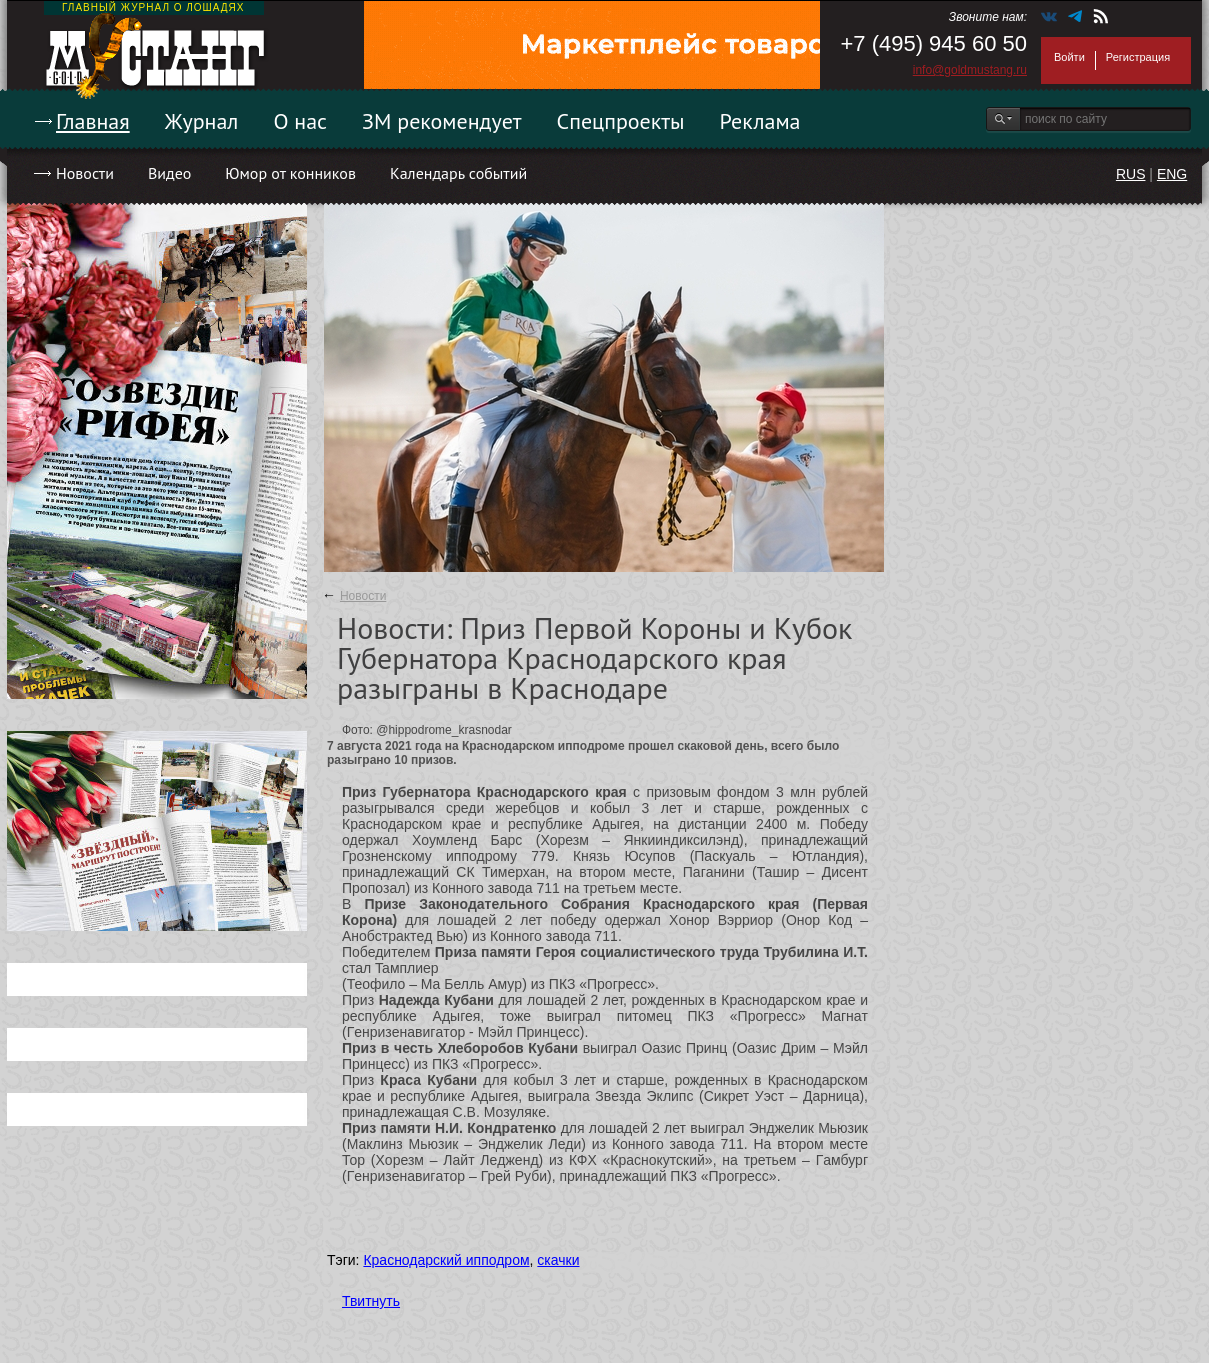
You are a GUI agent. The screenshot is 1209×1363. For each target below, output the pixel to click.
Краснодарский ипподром (446, 1260)
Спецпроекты (621, 121)
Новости (85, 173)
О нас (300, 121)
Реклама (760, 121)
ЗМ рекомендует (442, 121)
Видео (169, 173)
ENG (1172, 174)
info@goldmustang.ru (970, 70)
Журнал (202, 121)
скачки (558, 1260)
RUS (1131, 174)
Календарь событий (458, 173)
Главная (93, 121)
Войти (1069, 57)
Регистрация (1138, 57)
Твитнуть (371, 1301)
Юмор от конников (290, 173)
